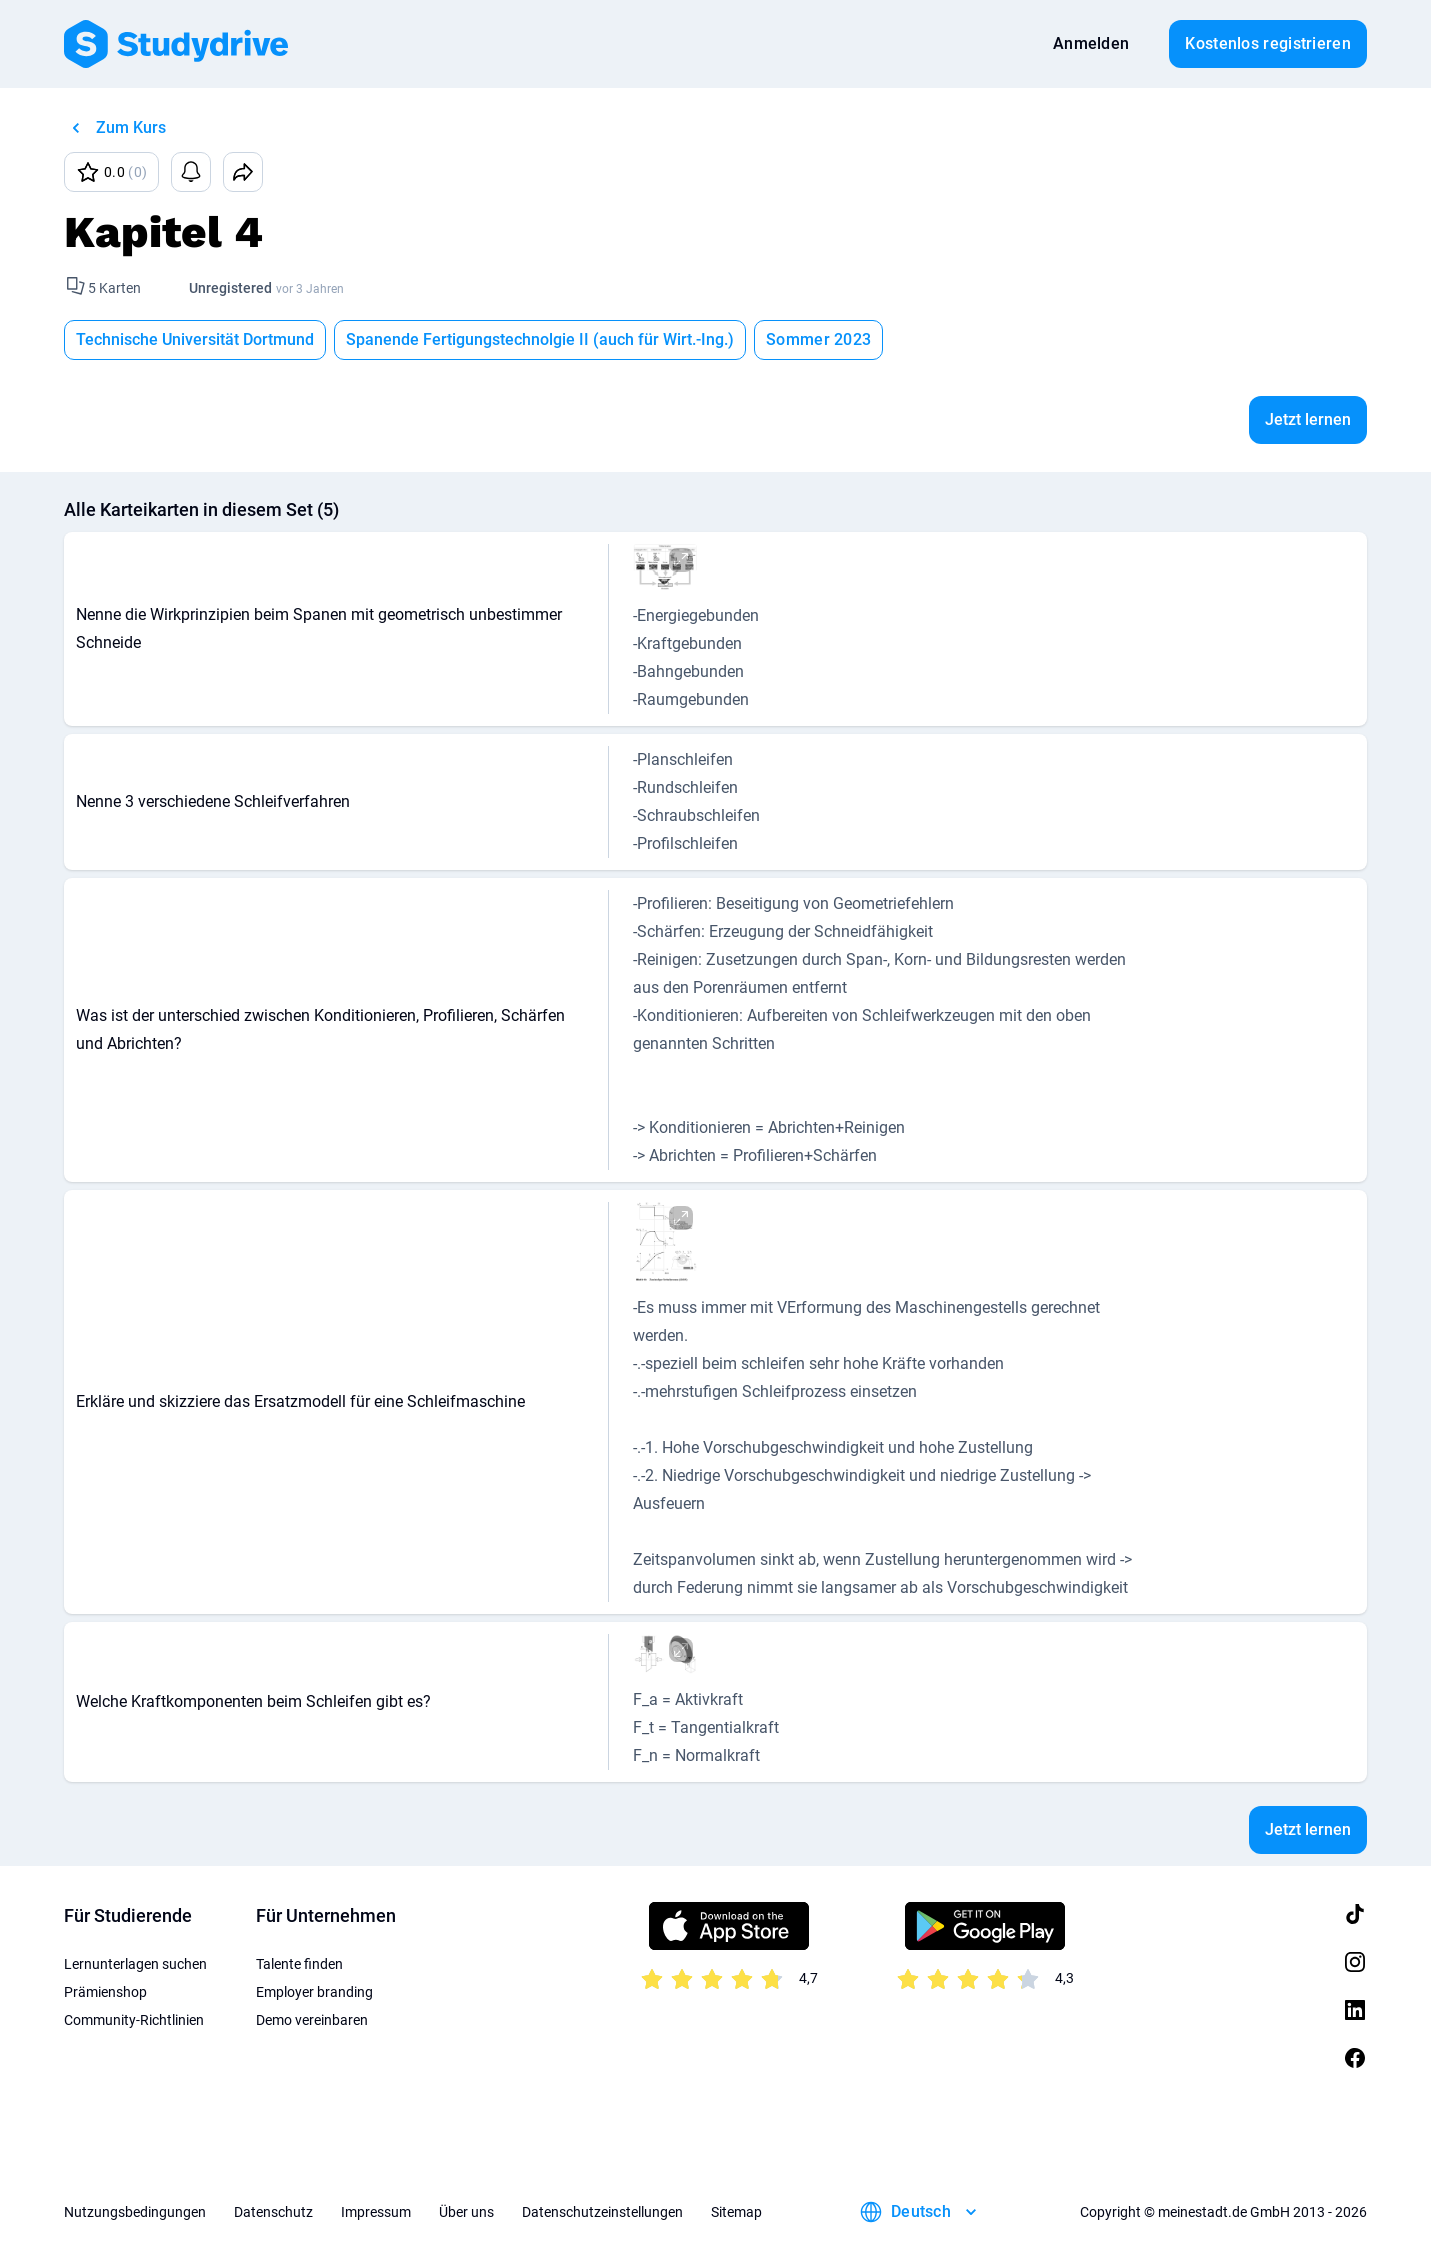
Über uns (466, 2212)
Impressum (376, 2212)
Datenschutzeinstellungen (602, 2212)
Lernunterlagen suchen (135, 1964)
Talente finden (299, 1964)
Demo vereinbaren (312, 2020)
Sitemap (736, 2212)
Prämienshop (105, 1992)
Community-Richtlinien (134, 2020)
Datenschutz (273, 2212)
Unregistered (230, 288)
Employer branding (314, 1992)
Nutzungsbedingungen (135, 2212)
